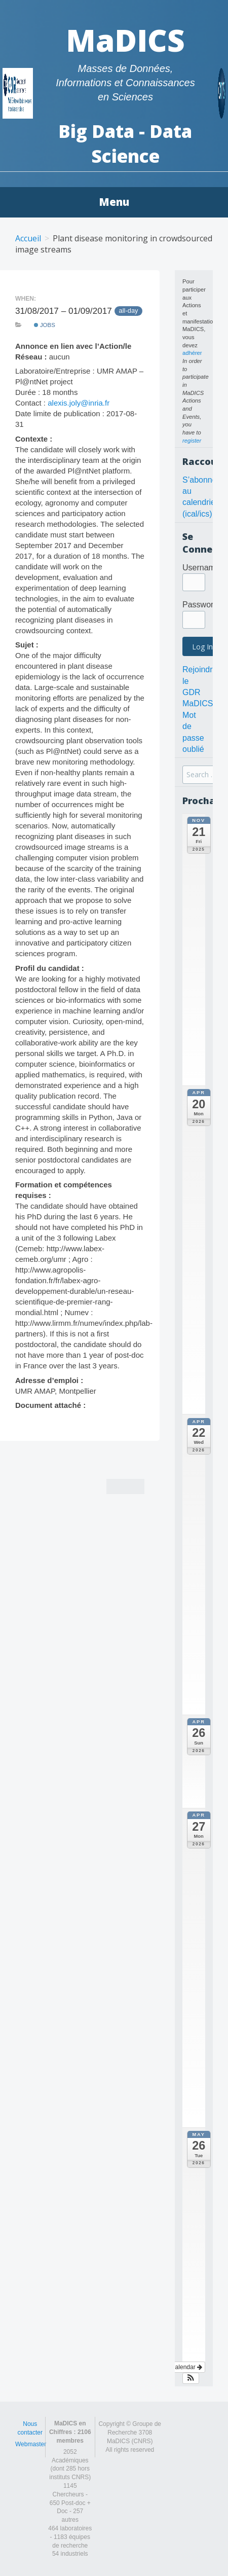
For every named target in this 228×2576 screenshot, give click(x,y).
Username (201, 567)
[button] (191, 2378)
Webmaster (30, 2444)
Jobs (44, 325)
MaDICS (125, 40)
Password (200, 604)
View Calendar (179, 2367)
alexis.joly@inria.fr (78, 402)
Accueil (28, 238)
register (191, 441)
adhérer (192, 353)
